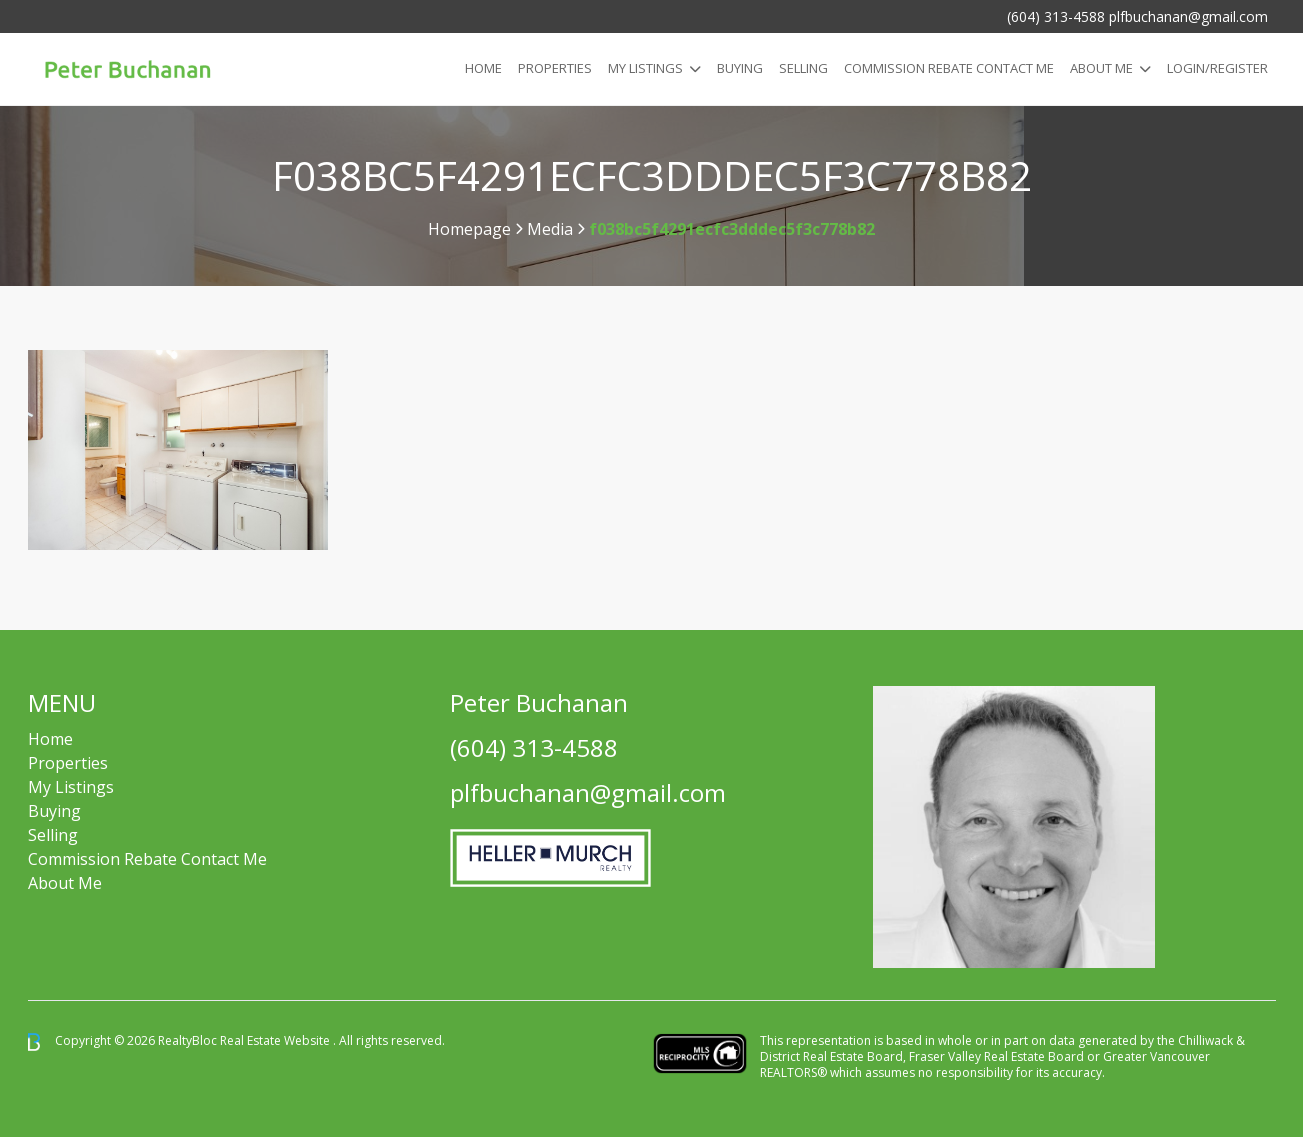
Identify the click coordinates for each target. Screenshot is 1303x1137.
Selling (803, 68)
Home (483, 68)
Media (550, 229)
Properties (555, 68)
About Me (1101, 68)
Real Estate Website (276, 1040)
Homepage (469, 229)
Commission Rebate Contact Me (147, 859)
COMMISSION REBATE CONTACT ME (949, 68)
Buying (740, 68)
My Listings (645, 68)
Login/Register (1217, 68)
